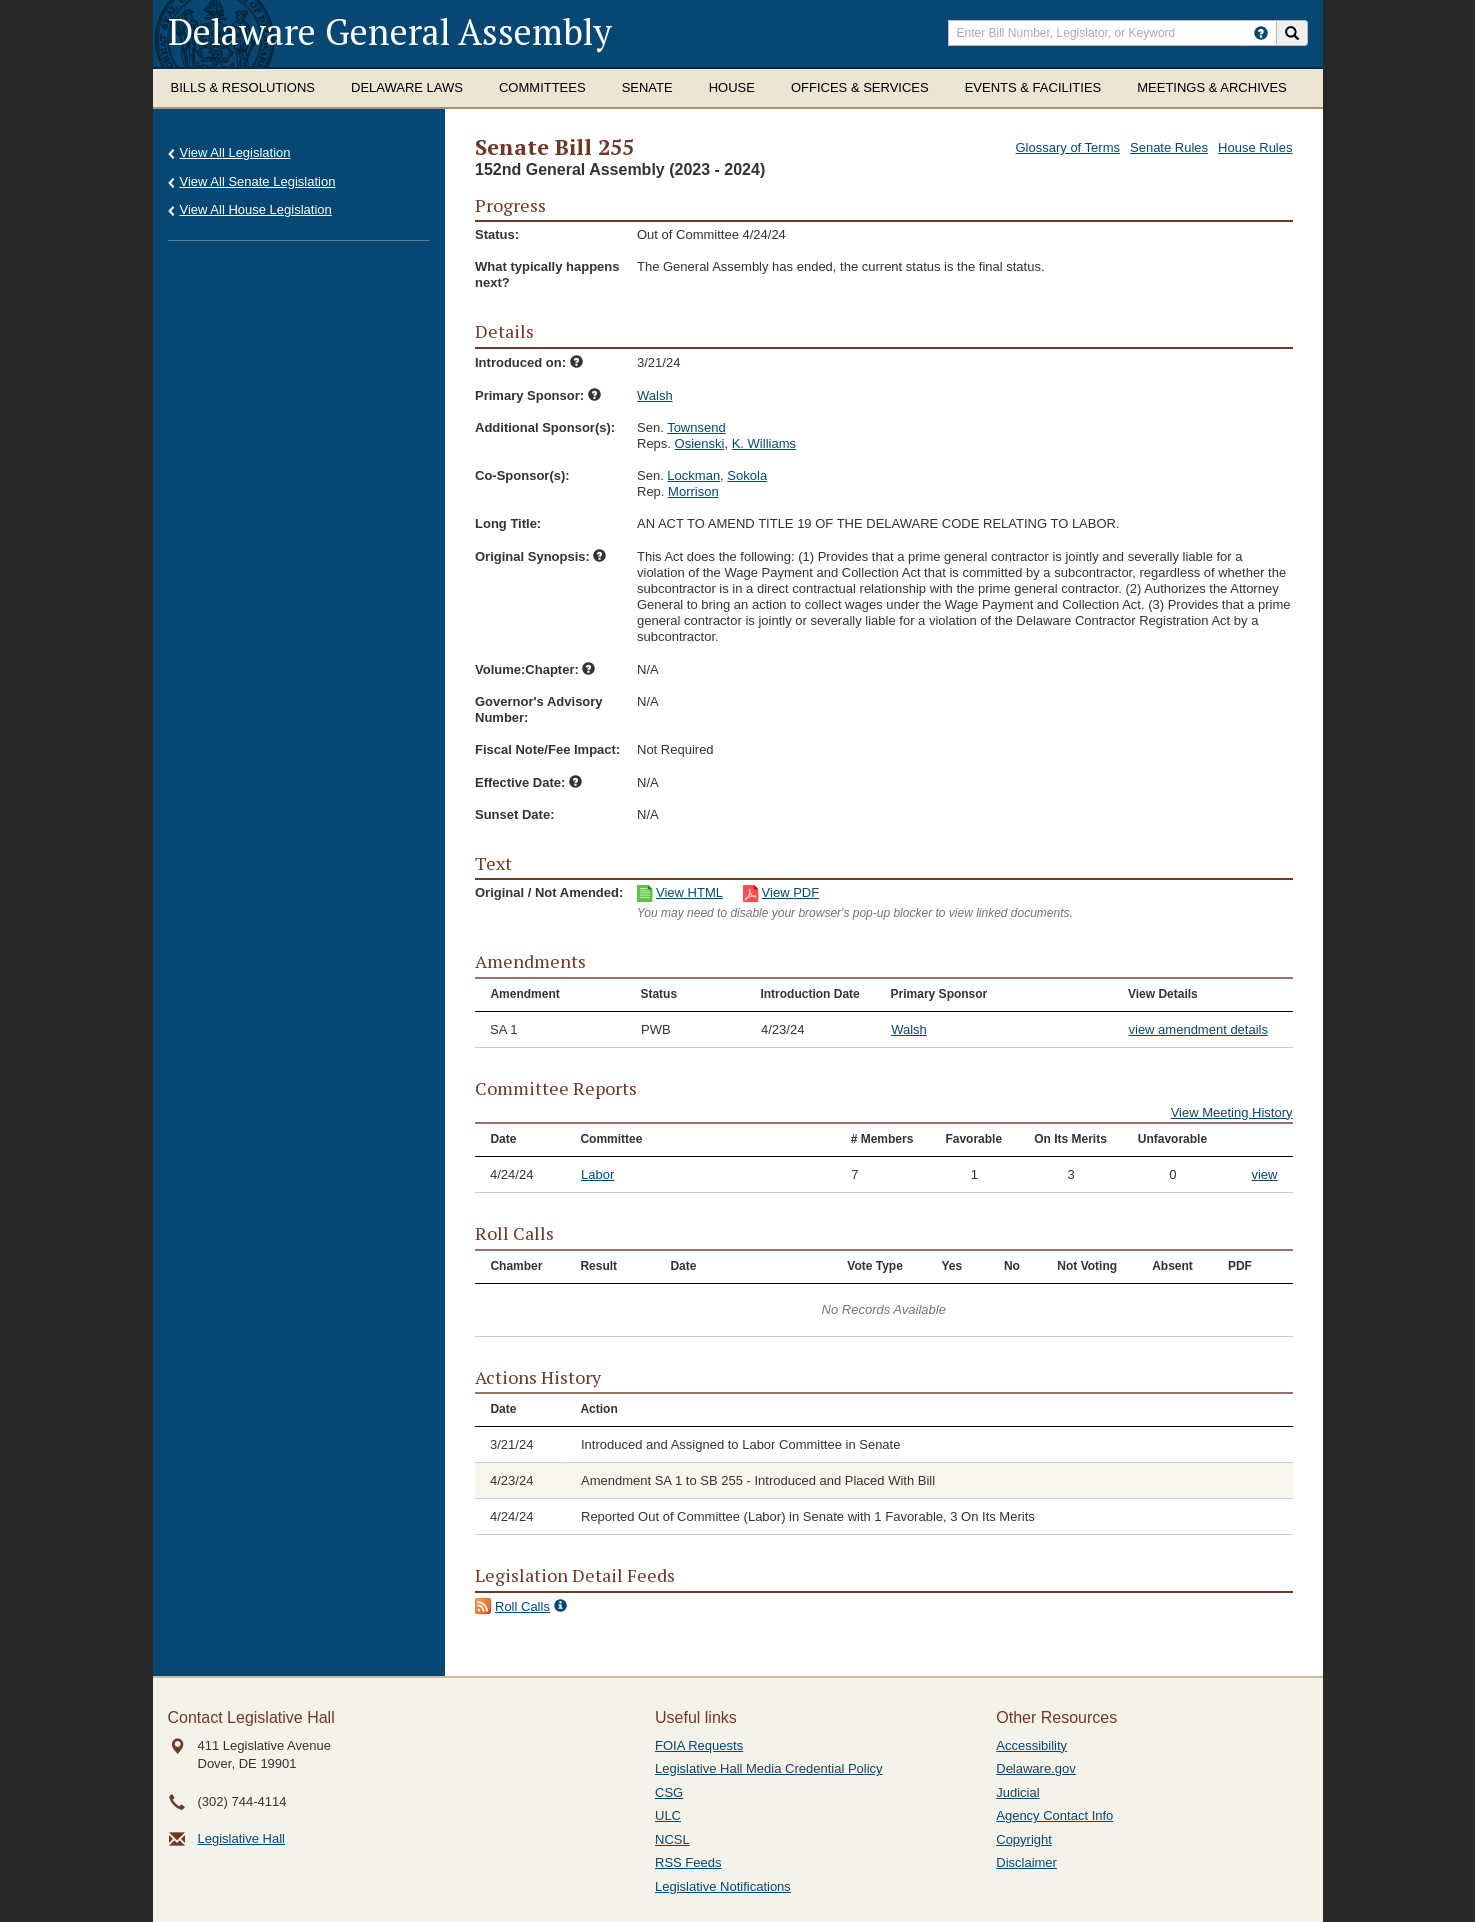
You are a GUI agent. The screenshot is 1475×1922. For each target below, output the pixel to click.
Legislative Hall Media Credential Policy (769, 1768)
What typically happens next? (547, 274)
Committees (542, 87)
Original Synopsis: (540, 556)
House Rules (1255, 147)
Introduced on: (529, 362)
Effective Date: (528, 782)
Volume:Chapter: (535, 669)
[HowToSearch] (1261, 33)
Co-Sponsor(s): (522, 475)
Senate (647, 87)
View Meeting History (1232, 1112)
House (732, 87)
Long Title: (508, 523)
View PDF (791, 892)
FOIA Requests (699, 1745)
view (1264, 1174)
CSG (669, 1792)
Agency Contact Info (1054, 1815)
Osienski (700, 443)
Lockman (693, 475)
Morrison (693, 491)
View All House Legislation (256, 209)
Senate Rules (1169, 147)
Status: (497, 234)
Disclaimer (1026, 1862)
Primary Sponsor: (538, 395)
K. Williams (764, 443)
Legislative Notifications (723, 1886)
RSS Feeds (688, 1862)
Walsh (655, 395)
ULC (668, 1815)
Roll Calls (522, 1606)
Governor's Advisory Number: (539, 709)
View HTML (689, 892)
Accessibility (1031, 1745)
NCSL (672, 1839)
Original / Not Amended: (549, 892)
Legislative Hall (241, 1838)
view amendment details (1198, 1029)
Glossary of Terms (1067, 147)
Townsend (696, 427)
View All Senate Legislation (258, 181)
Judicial (1017, 1792)
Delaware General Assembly (390, 31)
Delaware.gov (1036, 1768)
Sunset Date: (514, 814)
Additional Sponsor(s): (545, 427)
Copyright (1024, 1839)
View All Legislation (235, 152)
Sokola (747, 475)
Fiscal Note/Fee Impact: (547, 749)
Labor (597, 1174)
